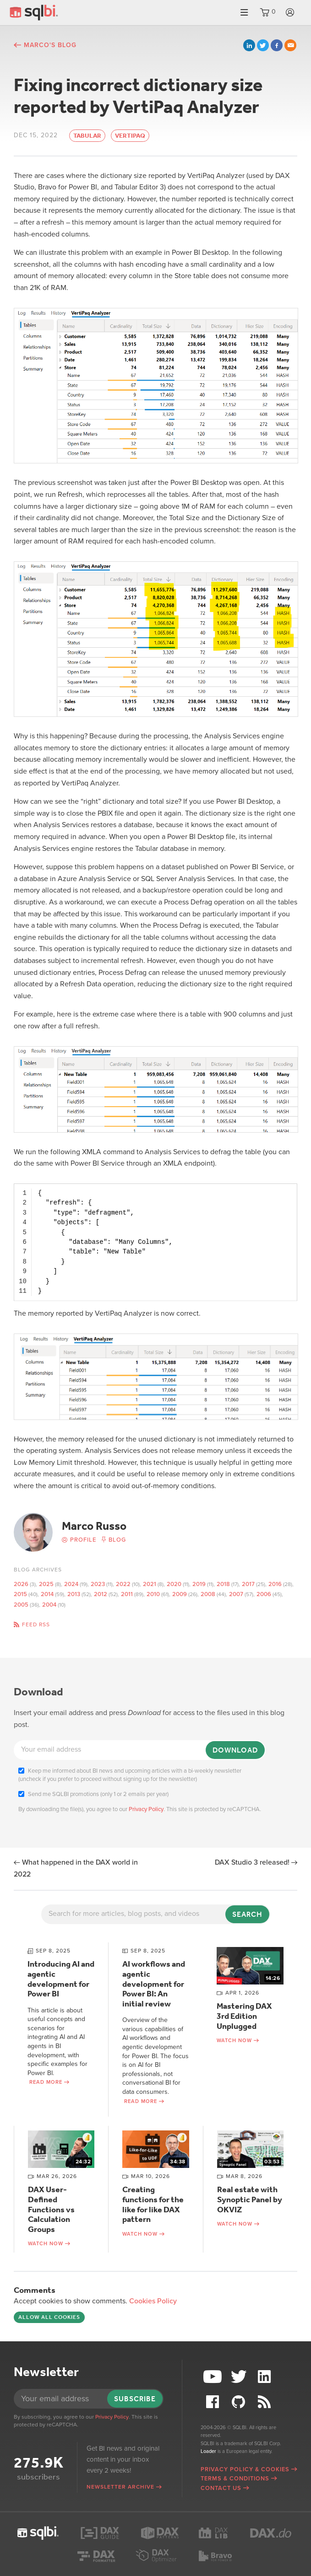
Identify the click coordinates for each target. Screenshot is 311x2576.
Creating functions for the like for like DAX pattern (153, 2204)
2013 (73, 1594)
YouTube (213, 2376)
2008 (208, 1594)
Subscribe (135, 2398)
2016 (275, 1584)
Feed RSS (36, 1624)
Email (290, 45)
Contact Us (221, 2488)
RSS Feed (265, 2402)
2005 (21, 1604)
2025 (46, 1584)
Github (239, 2402)
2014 (47, 1594)
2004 (49, 1604)
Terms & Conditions (235, 2478)
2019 (199, 1584)
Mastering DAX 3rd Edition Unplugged (244, 2016)
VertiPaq (130, 136)
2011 (127, 1594)
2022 (123, 1584)
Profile (83, 1539)
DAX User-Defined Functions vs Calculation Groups (51, 2209)
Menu (244, 12)
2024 (71, 1584)
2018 (223, 1584)
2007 (236, 1594)
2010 (153, 1594)
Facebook (277, 45)
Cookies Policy (153, 2301)
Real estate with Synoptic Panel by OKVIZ (249, 2199)
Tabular (87, 136)
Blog (117, 1539)
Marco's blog (50, 45)
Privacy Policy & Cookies (245, 2469)
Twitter (263, 45)
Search (247, 1914)
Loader (208, 2451)
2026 (21, 1584)
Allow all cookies (49, 2317)
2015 (20, 1594)
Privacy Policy (146, 1809)
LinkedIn (249, 45)
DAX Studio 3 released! (252, 1862)
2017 (248, 1584)
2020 (174, 1584)
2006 (263, 1594)
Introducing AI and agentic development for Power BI (60, 1979)
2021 (149, 1584)
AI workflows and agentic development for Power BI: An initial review (153, 1983)
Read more (45, 2082)
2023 (98, 1584)
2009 (179, 1594)
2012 (100, 1594)
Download (235, 1750)
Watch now (234, 2041)
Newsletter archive (120, 2487)
